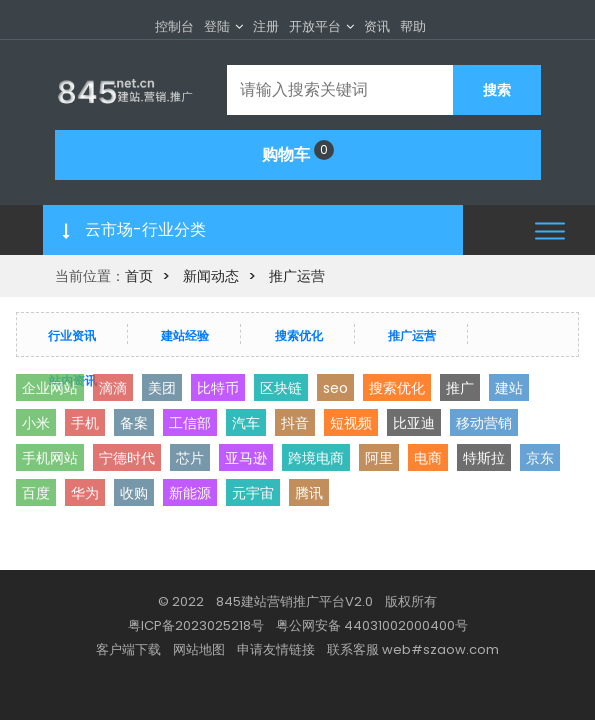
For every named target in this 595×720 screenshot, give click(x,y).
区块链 (281, 388)
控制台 (174, 26)
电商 (428, 458)
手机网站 (50, 458)
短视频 (351, 423)
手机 (85, 423)
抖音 (295, 423)
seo (335, 388)
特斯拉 (484, 458)
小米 (36, 423)
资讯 (377, 26)
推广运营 (297, 276)
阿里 (379, 458)
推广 (460, 388)
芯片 (190, 458)
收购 (134, 493)
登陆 (217, 26)
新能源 (190, 493)
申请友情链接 (276, 649)
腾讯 (309, 493)
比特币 (218, 388)
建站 (509, 388)
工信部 (190, 423)
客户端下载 (128, 649)
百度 (36, 493)
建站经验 (185, 335)
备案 (134, 423)
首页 (139, 276)
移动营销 (484, 423)
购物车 (298, 153)
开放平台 (315, 26)
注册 (266, 26)
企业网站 (50, 388)
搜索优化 (299, 335)
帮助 (413, 26)
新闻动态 (211, 276)
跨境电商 (316, 458)
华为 (85, 493)
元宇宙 (253, 493)
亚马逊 (246, 458)
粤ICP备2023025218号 (196, 625)
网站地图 (199, 649)
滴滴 (113, 388)
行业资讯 (72, 335)
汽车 (246, 423)
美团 (162, 388)
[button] (550, 230)
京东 (540, 458)
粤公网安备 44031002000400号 (372, 625)
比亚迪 (414, 423)
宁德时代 (127, 458)
